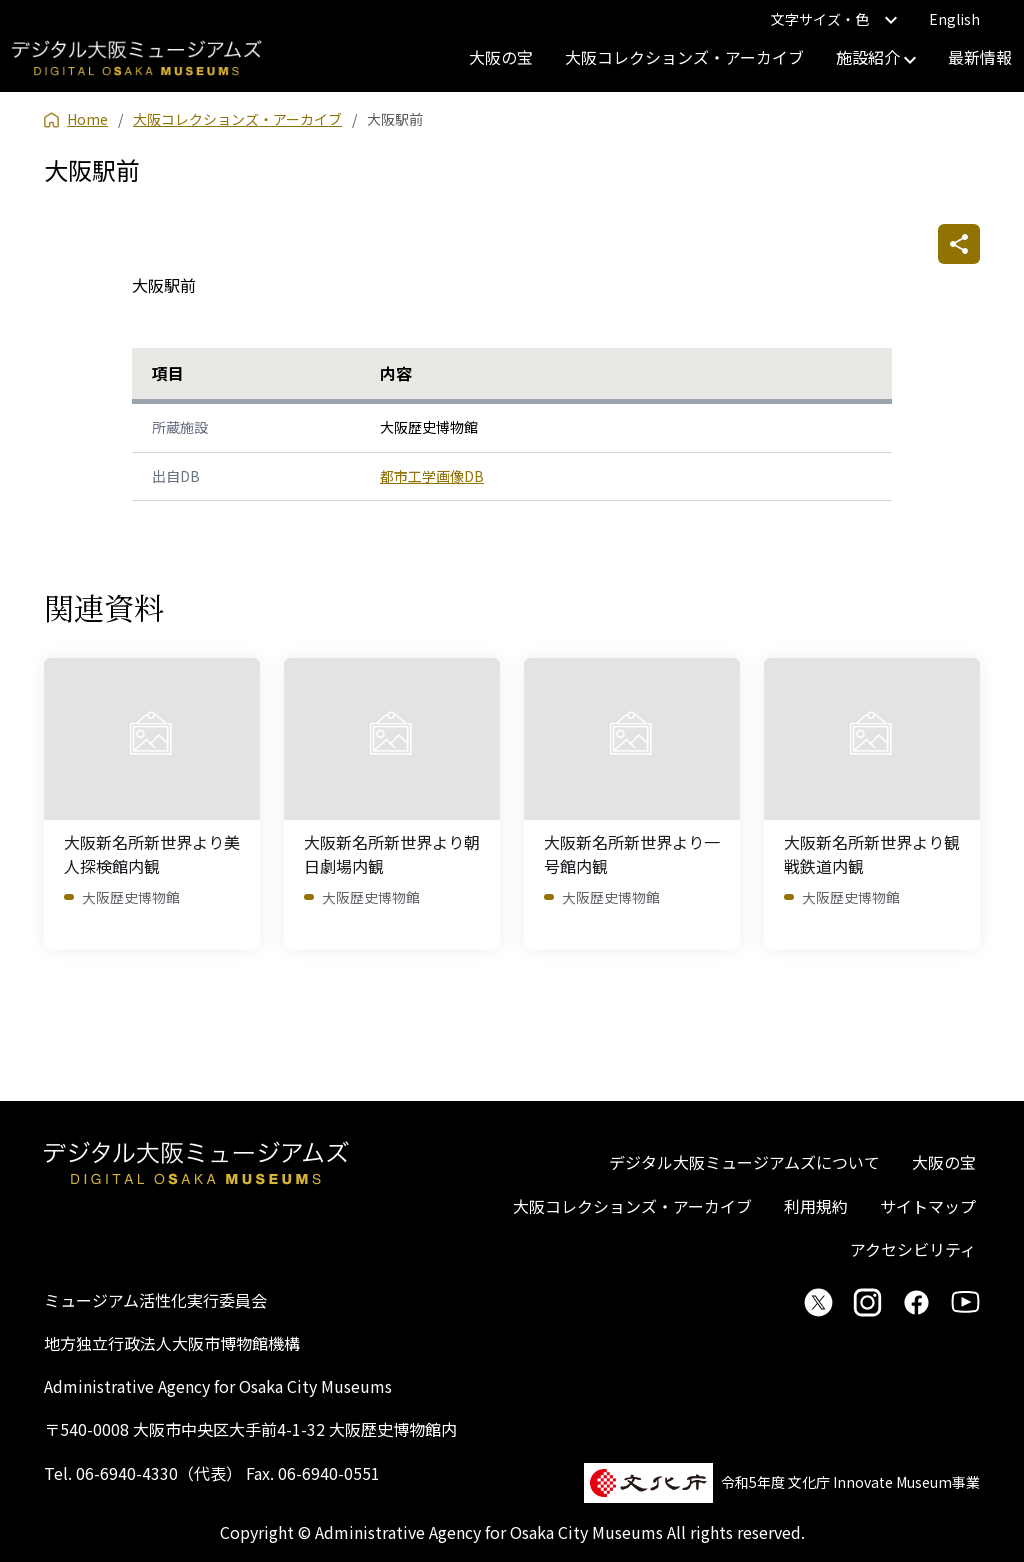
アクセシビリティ (913, 1249)
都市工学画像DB (432, 476)
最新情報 (980, 57)
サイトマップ (928, 1206)
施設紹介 (876, 57)
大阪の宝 (501, 57)
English (954, 19)
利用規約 (816, 1206)
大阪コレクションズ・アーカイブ (684, 57)
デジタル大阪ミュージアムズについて (744, 1162)
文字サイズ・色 (834, 19)
